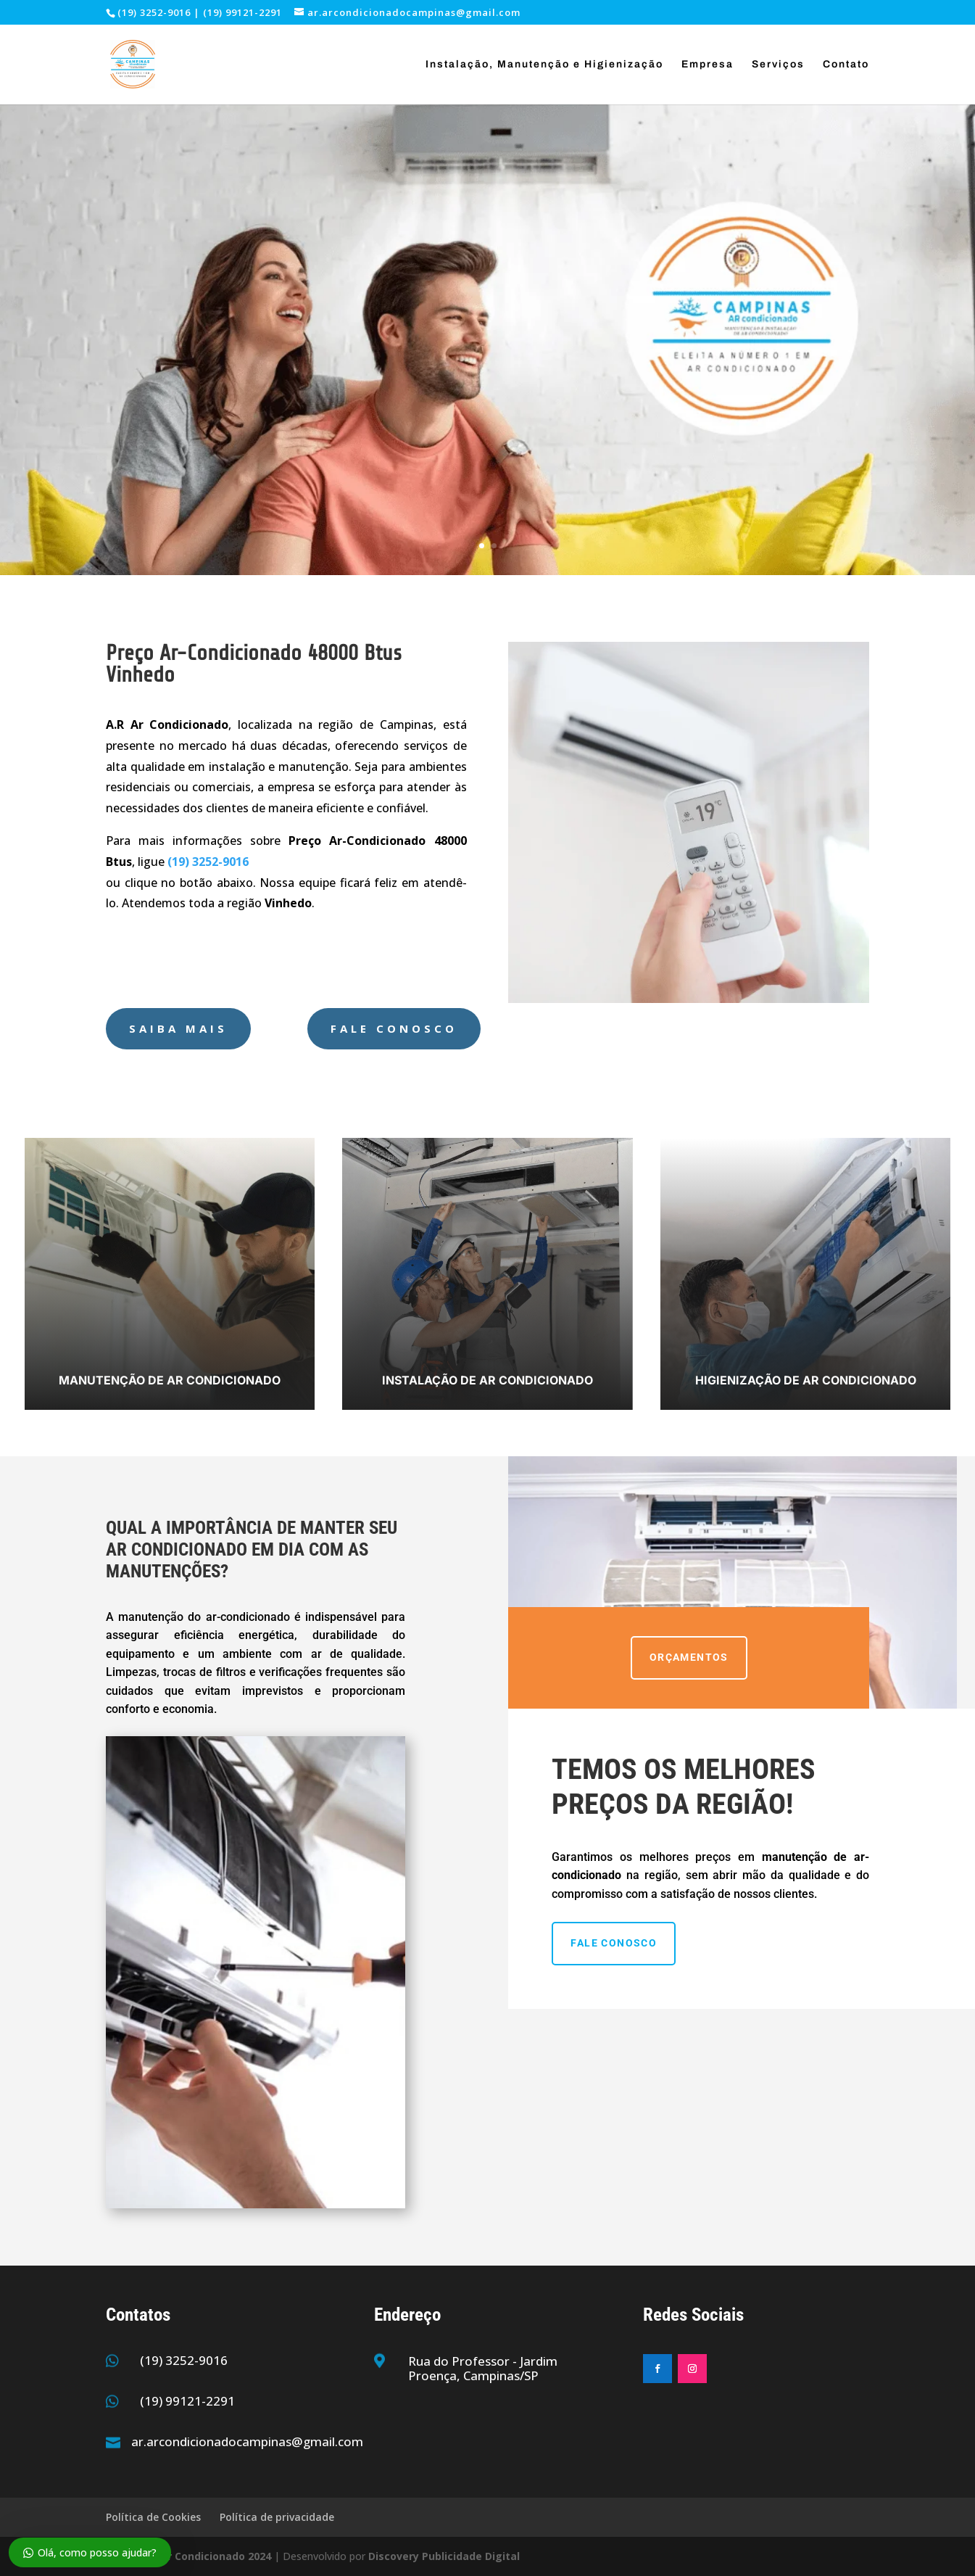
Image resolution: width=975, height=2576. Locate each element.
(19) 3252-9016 (184, 2360)
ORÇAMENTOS (689, 1657)
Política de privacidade (277, 2517)
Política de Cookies (153, 2517)
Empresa (707, 64)
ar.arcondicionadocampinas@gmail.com (247, 2441)
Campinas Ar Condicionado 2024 (188, 2556)
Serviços (778, 64)
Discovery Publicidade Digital (444, 2556)
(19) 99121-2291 (187, 2401)
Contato (846, 64)
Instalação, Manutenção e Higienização (544, 64)
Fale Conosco (394, 1028)
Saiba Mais (178, 1028)
